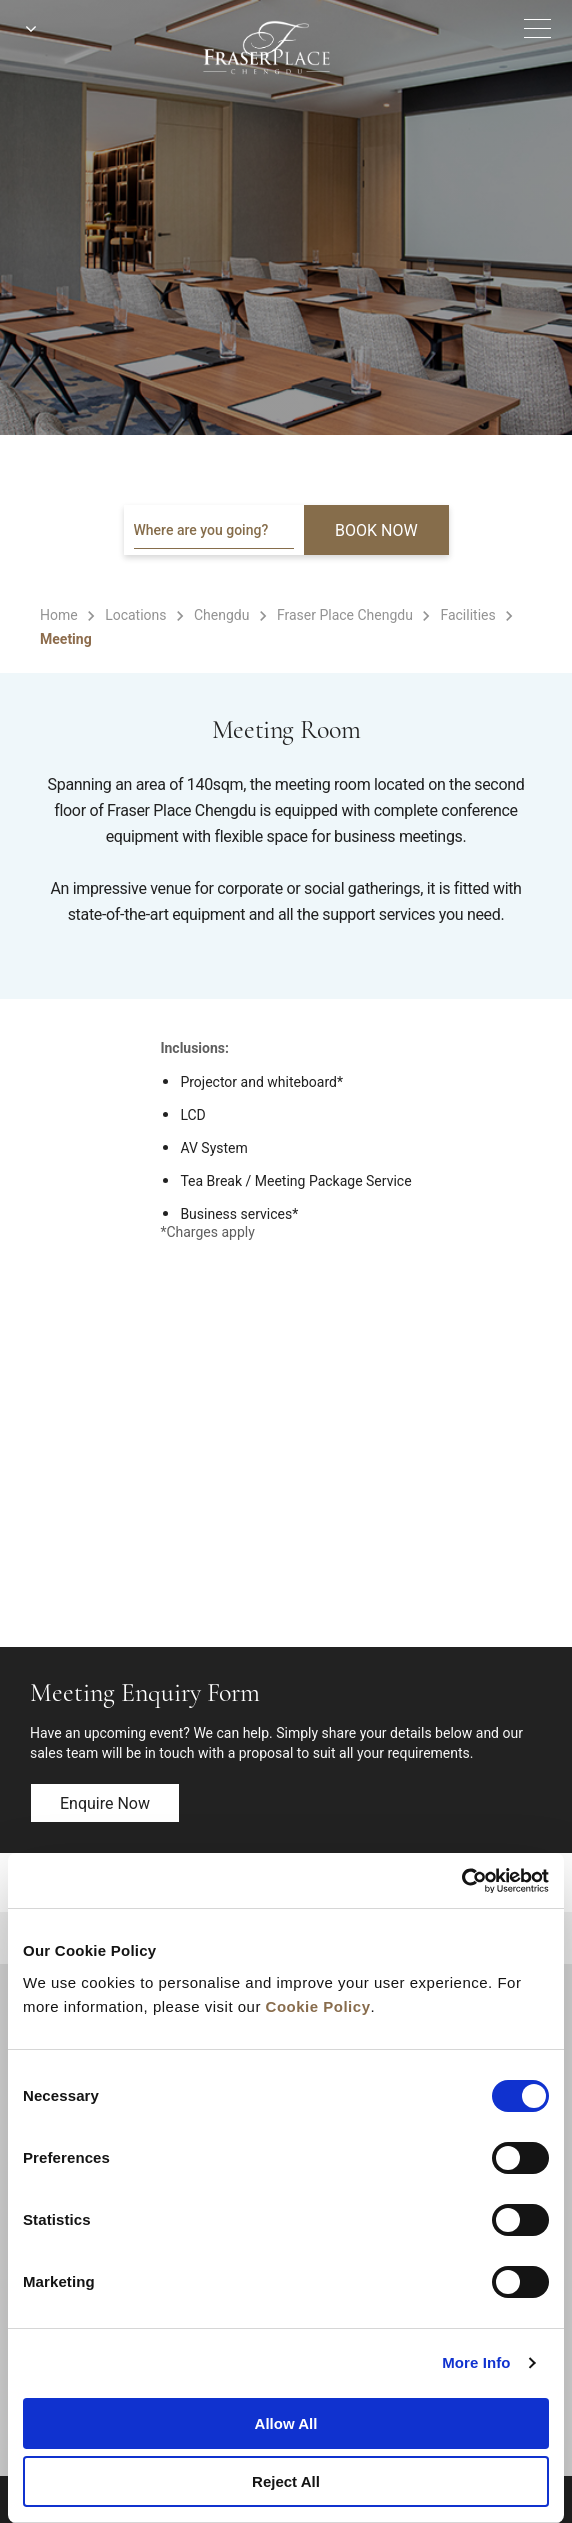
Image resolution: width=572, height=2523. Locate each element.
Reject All (286, 2481)
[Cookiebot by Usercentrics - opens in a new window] (461, 1881)
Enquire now (105, 1803)
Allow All (286, 2423)
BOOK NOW (376, 530)
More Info (476, 2362)
